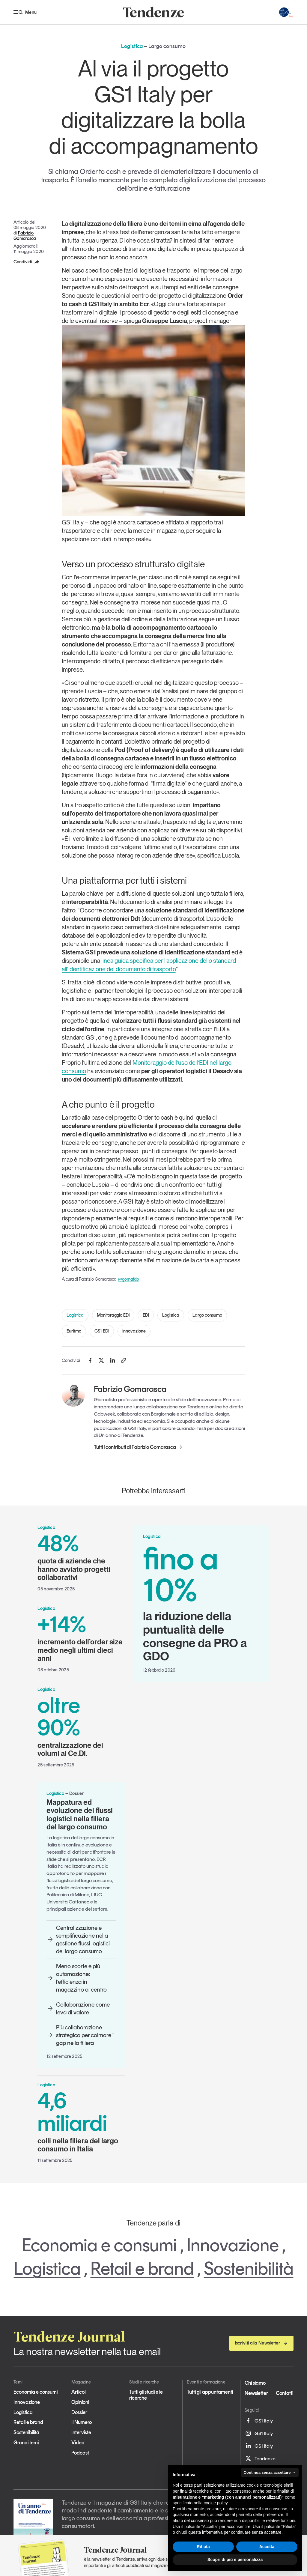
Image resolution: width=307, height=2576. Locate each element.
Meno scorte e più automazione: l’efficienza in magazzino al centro (76, 1978)
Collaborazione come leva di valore (78, 2008)
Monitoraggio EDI (113, 1315)
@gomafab (128, 1279)
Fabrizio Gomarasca (24, 235)
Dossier (79, 2412)
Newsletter (256, 2393)
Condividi (26, 262)
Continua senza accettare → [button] (270, 2472)
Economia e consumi (99, 2245)
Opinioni (80, 2402)
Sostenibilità (249, 2268)
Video (77, 2443)
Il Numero (81, 2422)
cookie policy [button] (216, 2502)
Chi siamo (255, 2383)
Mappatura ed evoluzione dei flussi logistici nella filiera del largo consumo (79, 1814)
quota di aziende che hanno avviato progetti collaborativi (81, 1557)
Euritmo (74, 1331)
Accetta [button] (267, 2546)
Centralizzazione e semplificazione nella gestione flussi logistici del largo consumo (78, 1939)
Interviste (81, 2432)
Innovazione (134, 1331)
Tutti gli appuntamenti (210, 2392)
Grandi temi (26, 2443)
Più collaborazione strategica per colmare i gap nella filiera (80, 2035)
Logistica (75, 1315)
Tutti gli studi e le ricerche (146, 2395)
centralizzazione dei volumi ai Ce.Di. (81, 1726)
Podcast (80, 2453)
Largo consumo (207, 1315)
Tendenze (260, 2458)
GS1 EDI (101, 1331)
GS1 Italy (259, 2420)
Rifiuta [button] (203, 2546)
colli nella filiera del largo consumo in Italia (81, 2121)
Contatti (284, 2393)
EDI (146, 1315)
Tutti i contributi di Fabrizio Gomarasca (138, 1447)
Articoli (78, 2392)
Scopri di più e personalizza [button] (235, 2559)
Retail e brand (142, 2268)
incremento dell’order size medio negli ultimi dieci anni (81, 1638)
